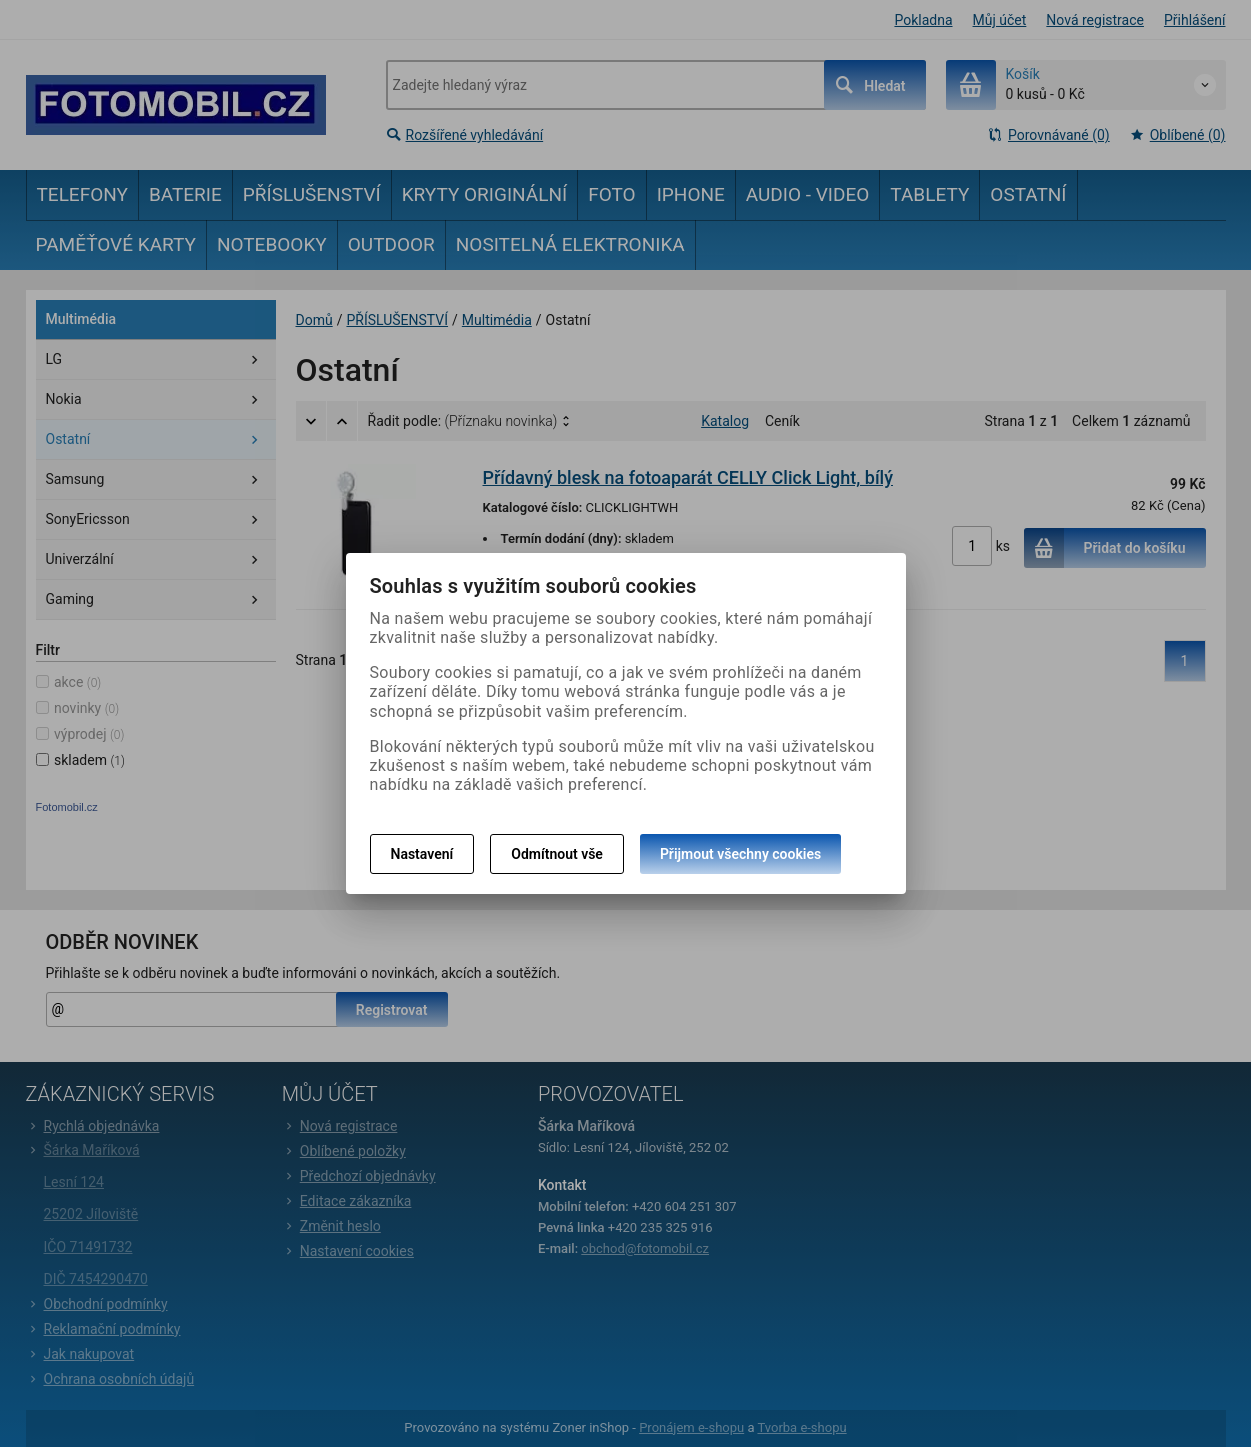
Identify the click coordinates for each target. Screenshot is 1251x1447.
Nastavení (422, 854)
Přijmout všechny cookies (740, 854)
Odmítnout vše (557, 854)
